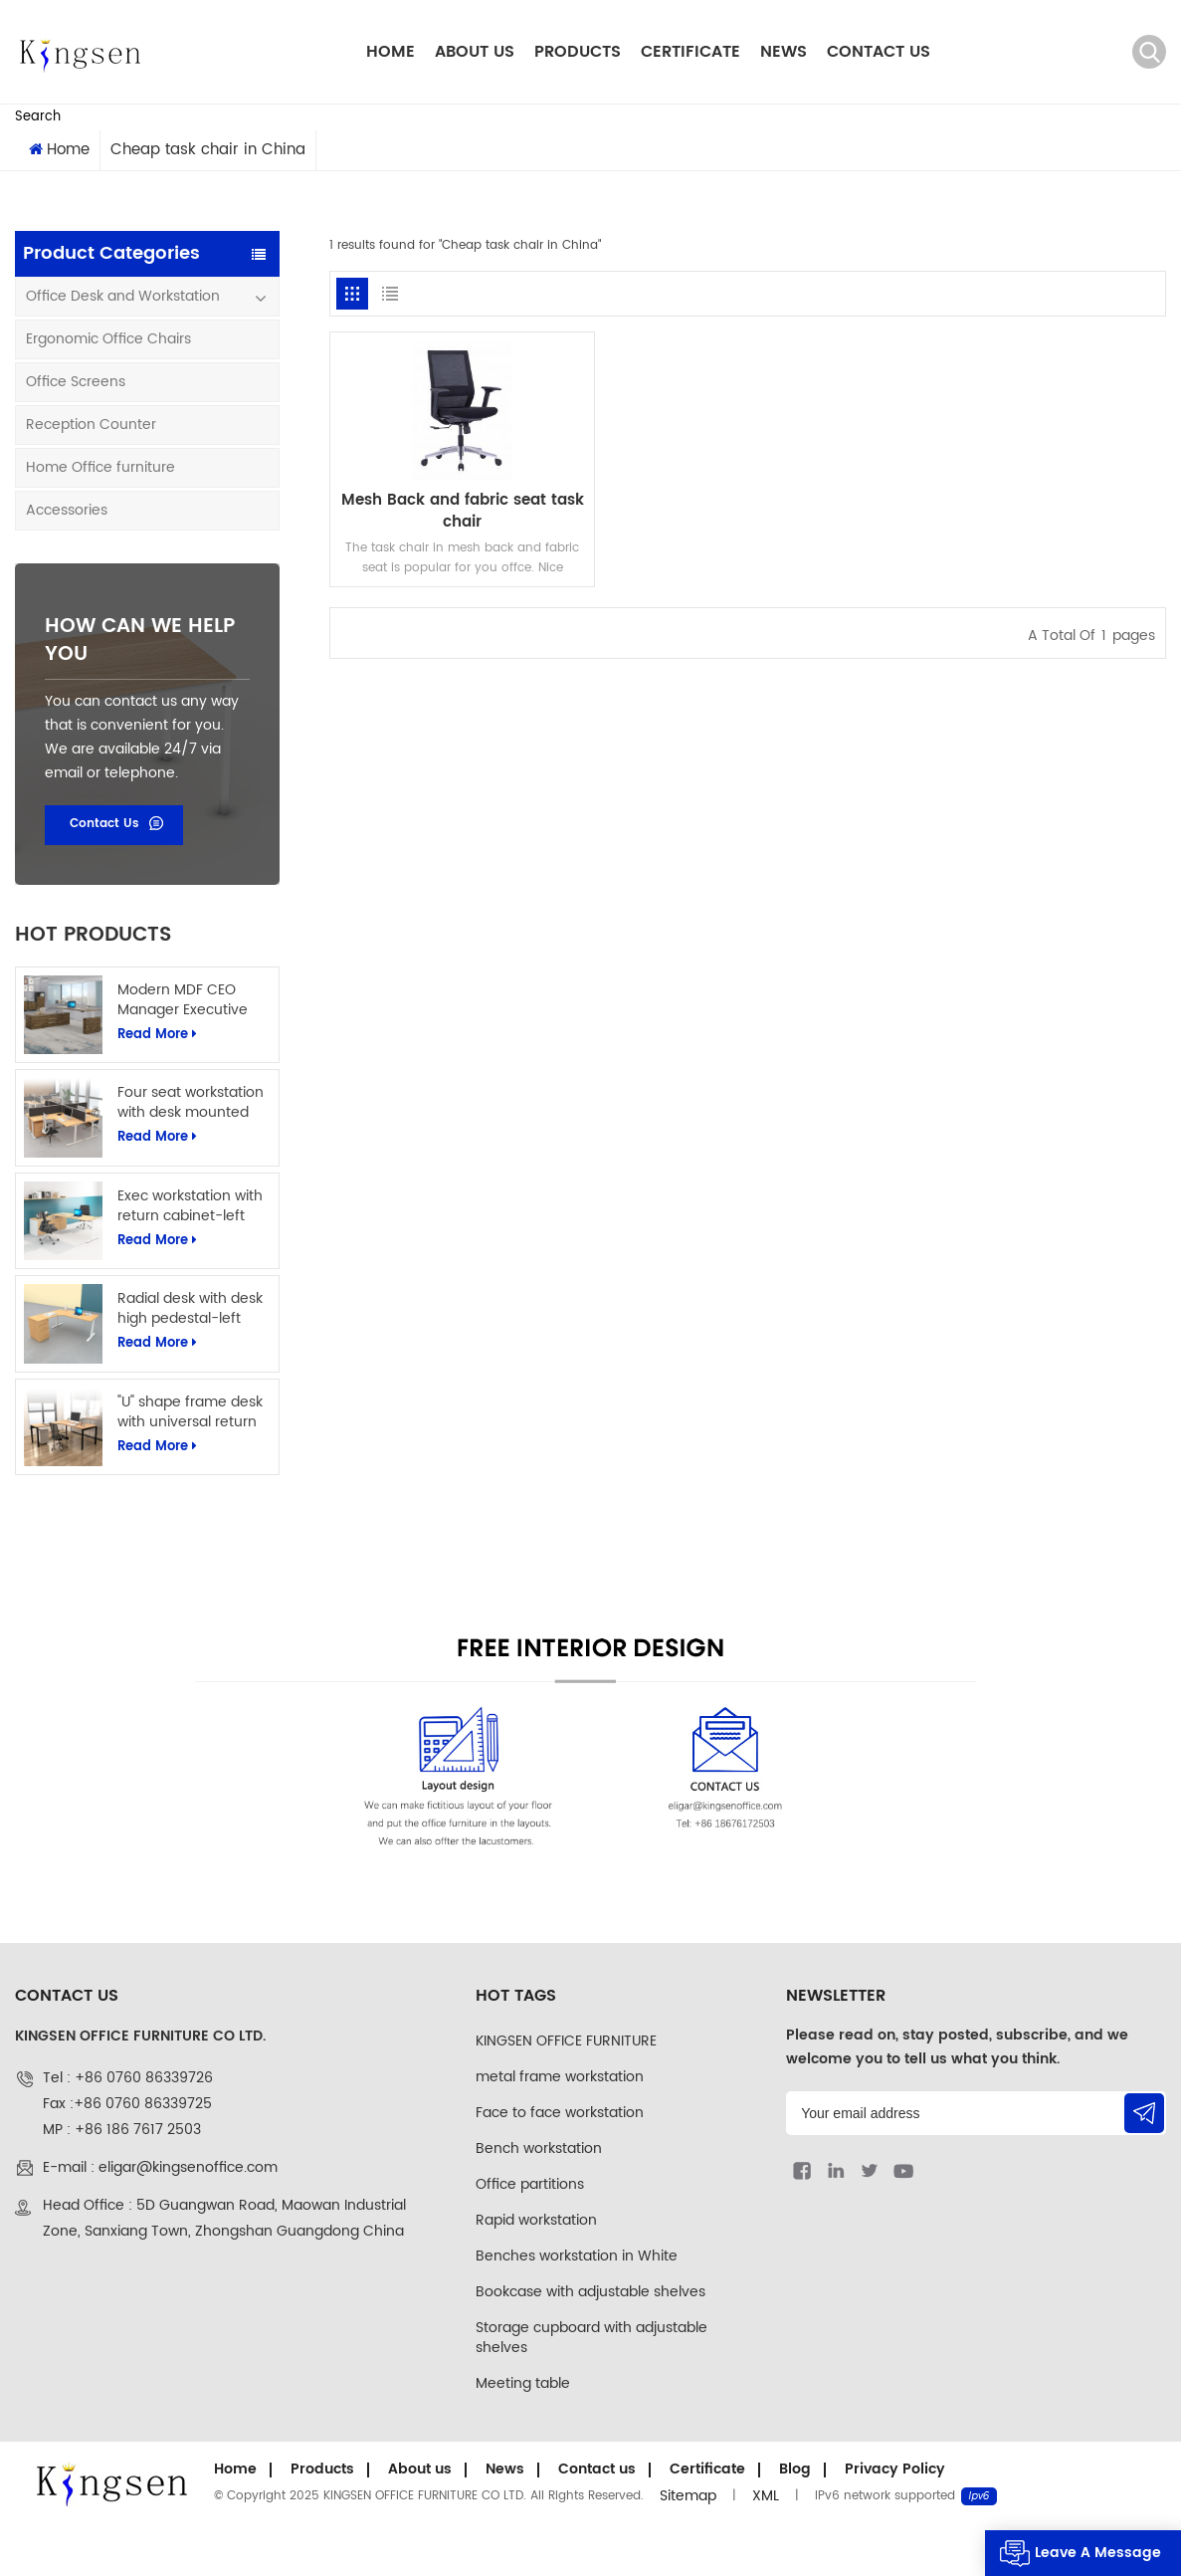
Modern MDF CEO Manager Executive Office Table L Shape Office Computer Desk (193, 1000)
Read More (157, 1034)
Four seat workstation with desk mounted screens (190, 1103)
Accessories (66, 510)
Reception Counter (91, 424)
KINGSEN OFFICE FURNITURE (566, 2041)
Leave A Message (1098, 2552)
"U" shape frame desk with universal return (190, 1412)
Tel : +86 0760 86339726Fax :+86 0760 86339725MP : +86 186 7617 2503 (128, 2103)
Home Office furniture (100, 467)
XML (765, 2495)
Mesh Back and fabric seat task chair (462, 512)
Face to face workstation (560, 2112)
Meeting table (523, 2383)
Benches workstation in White (577, 2256)
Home (390, 52)
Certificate (690, 52)
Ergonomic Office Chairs (108, 338)
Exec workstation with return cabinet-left (190, 1206)
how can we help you (140, 640)
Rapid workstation (536, 2220)
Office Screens (75, 381)
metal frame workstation (560, 2076)
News (783, 52)
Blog (795, 2469)
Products (577, 52)
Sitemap (688, 2495)
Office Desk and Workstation (123, 296)
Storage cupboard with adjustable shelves (591, 2337)
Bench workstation (539, 2148)
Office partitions (530, 2184)
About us (474, 52)
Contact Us (104, 823)
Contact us (878, 52)
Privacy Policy (895, 2469)
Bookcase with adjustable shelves (590, 2291)
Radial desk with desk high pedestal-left (190, 1309)
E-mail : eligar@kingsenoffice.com (160, 2167)
